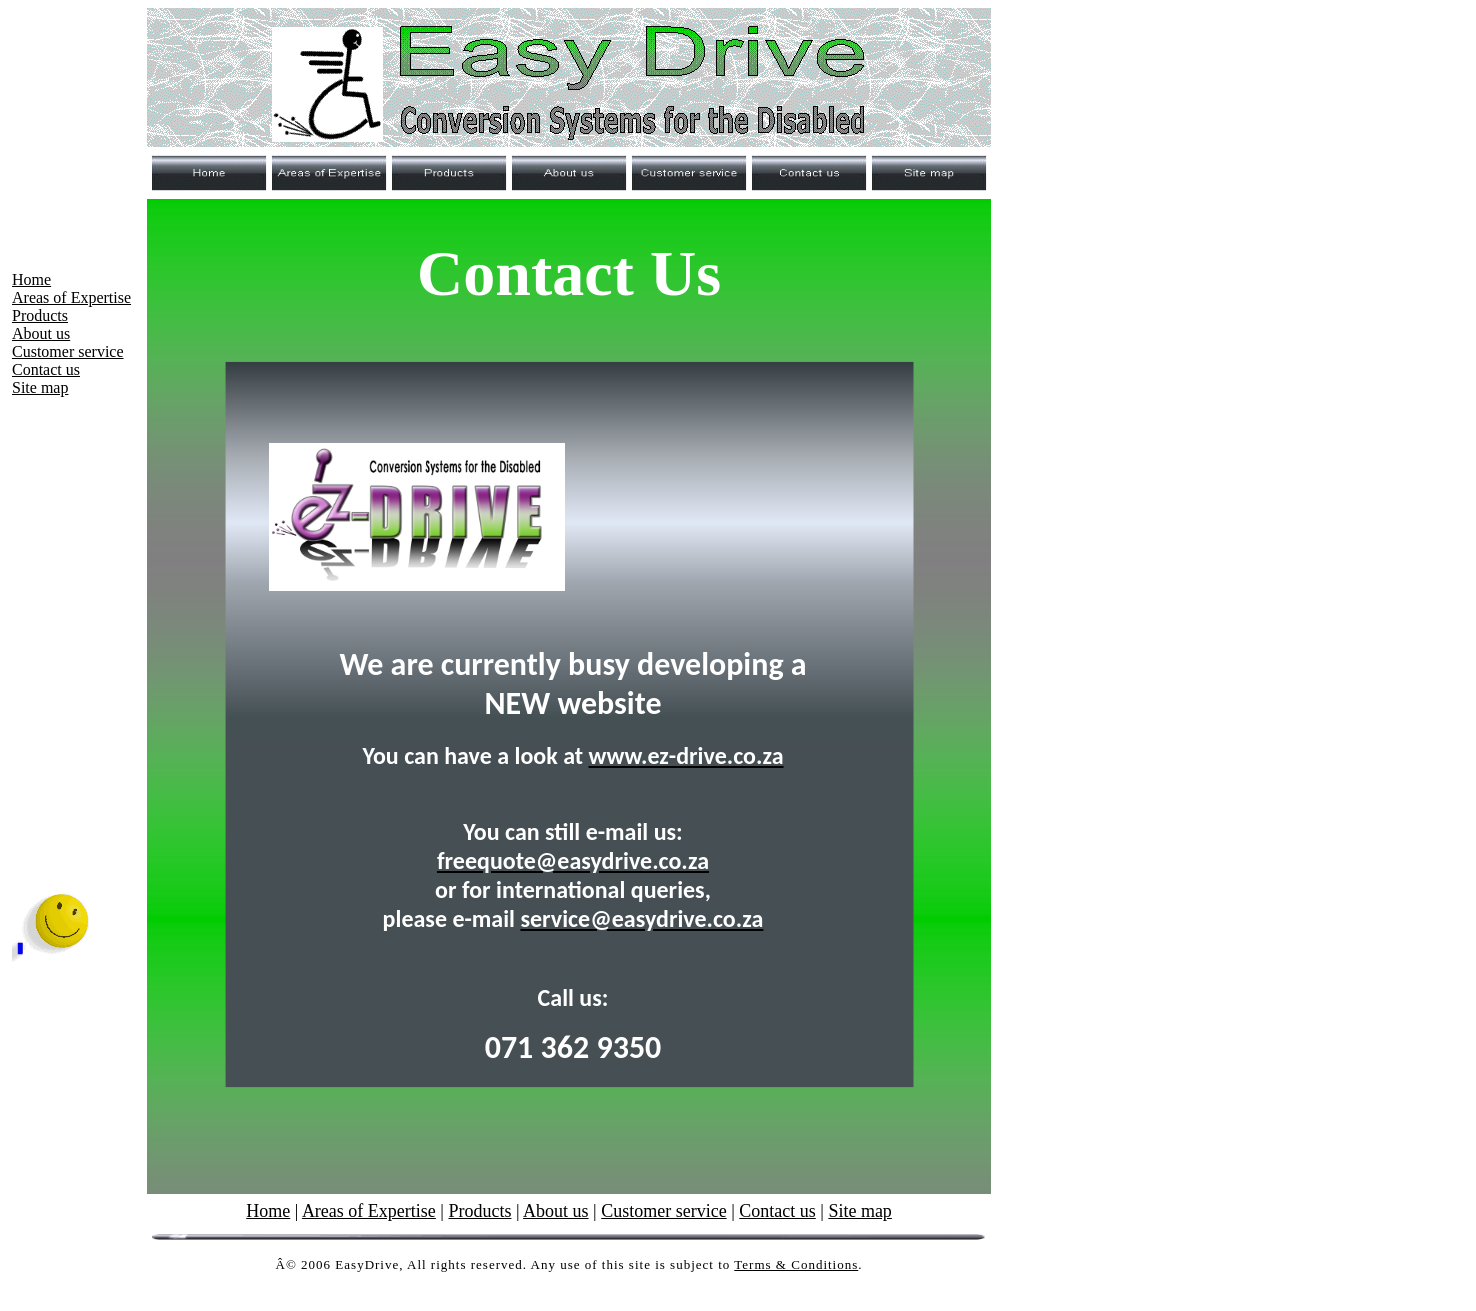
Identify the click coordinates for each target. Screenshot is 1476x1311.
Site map (40, 387)
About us (41, 333)
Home (31, 279)
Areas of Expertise (71, 297)
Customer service (68, 351)
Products (40, 315)
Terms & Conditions (796, 1264)
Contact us (46, 369)
